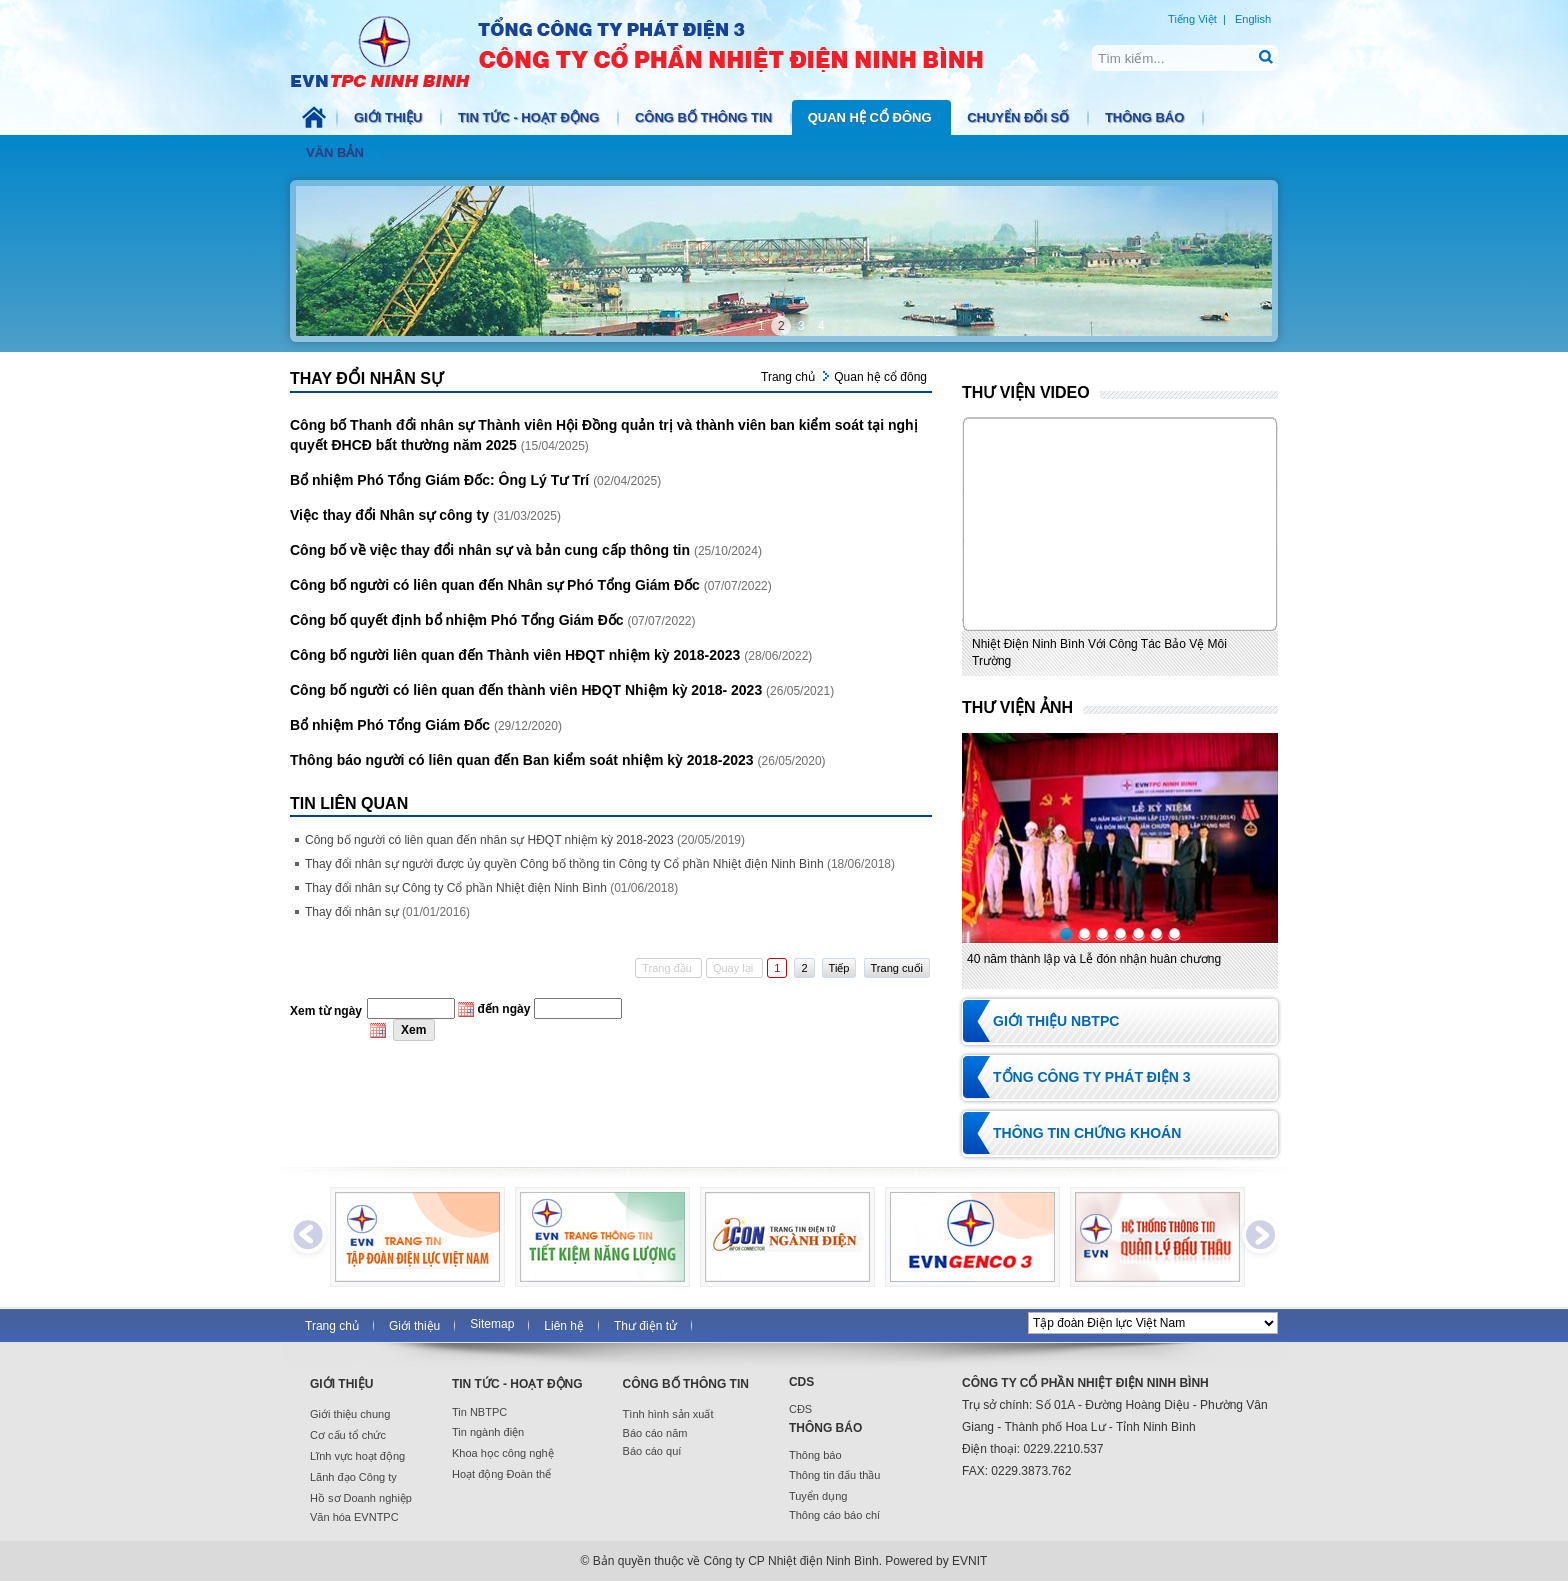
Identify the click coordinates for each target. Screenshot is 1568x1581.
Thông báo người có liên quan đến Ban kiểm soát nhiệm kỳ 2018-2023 (524, 760)
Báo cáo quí (652, 1451)
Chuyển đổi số (1020, 117)
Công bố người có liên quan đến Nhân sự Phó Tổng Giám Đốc (497, 585)
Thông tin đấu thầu (835, 1475)
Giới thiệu (390, 117)
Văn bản (336, 152)
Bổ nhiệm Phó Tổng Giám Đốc (392, 725)
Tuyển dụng (818, 1496)
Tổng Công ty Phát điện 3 (1092, 1077)
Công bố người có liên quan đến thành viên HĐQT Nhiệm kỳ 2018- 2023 (528, 690)
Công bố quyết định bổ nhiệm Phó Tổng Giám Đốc (458, 620)
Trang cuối (897, 968)
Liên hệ (564, 1326)
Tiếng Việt (1192, 19)
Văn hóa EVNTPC (354, 1517)
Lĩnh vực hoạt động (357, 1456)
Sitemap (492, 1324)
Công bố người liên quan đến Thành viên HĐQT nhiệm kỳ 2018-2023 (517, 655)
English (1253, 19)
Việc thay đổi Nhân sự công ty (391, 515)
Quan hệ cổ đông (872, 117)
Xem (413, 1030)
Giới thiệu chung (350, 1414)
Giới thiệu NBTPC (1056, 1021)
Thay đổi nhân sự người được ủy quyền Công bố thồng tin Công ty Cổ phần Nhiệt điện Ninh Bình (600, 864)
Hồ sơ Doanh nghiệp (361, 1498)
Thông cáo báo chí (834, 1515)
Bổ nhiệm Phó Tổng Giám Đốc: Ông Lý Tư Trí (441, 480)
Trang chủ (788, 377)
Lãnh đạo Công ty (353, 1477)
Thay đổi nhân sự (387, 912)
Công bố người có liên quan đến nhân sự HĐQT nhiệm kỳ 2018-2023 (525, 840)
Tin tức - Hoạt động (530, 117)
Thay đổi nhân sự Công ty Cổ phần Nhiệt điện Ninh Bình (491, 888)
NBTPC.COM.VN (658, 50)
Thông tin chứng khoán (1087, 1133)
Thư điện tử (645, 1326)
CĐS (800, 1409)
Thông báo (1146, 117)
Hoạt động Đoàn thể (501, 1474)
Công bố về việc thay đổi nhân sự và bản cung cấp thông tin (492, 550)
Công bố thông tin (705, 117)
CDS (801, 1382)
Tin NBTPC (479, 1412)
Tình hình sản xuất (668, 1414)
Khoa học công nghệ (503, 1453)
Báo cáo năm (655, 1433)
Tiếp (839, 968)
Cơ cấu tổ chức (348, 1435)
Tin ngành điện (488, 1432)
